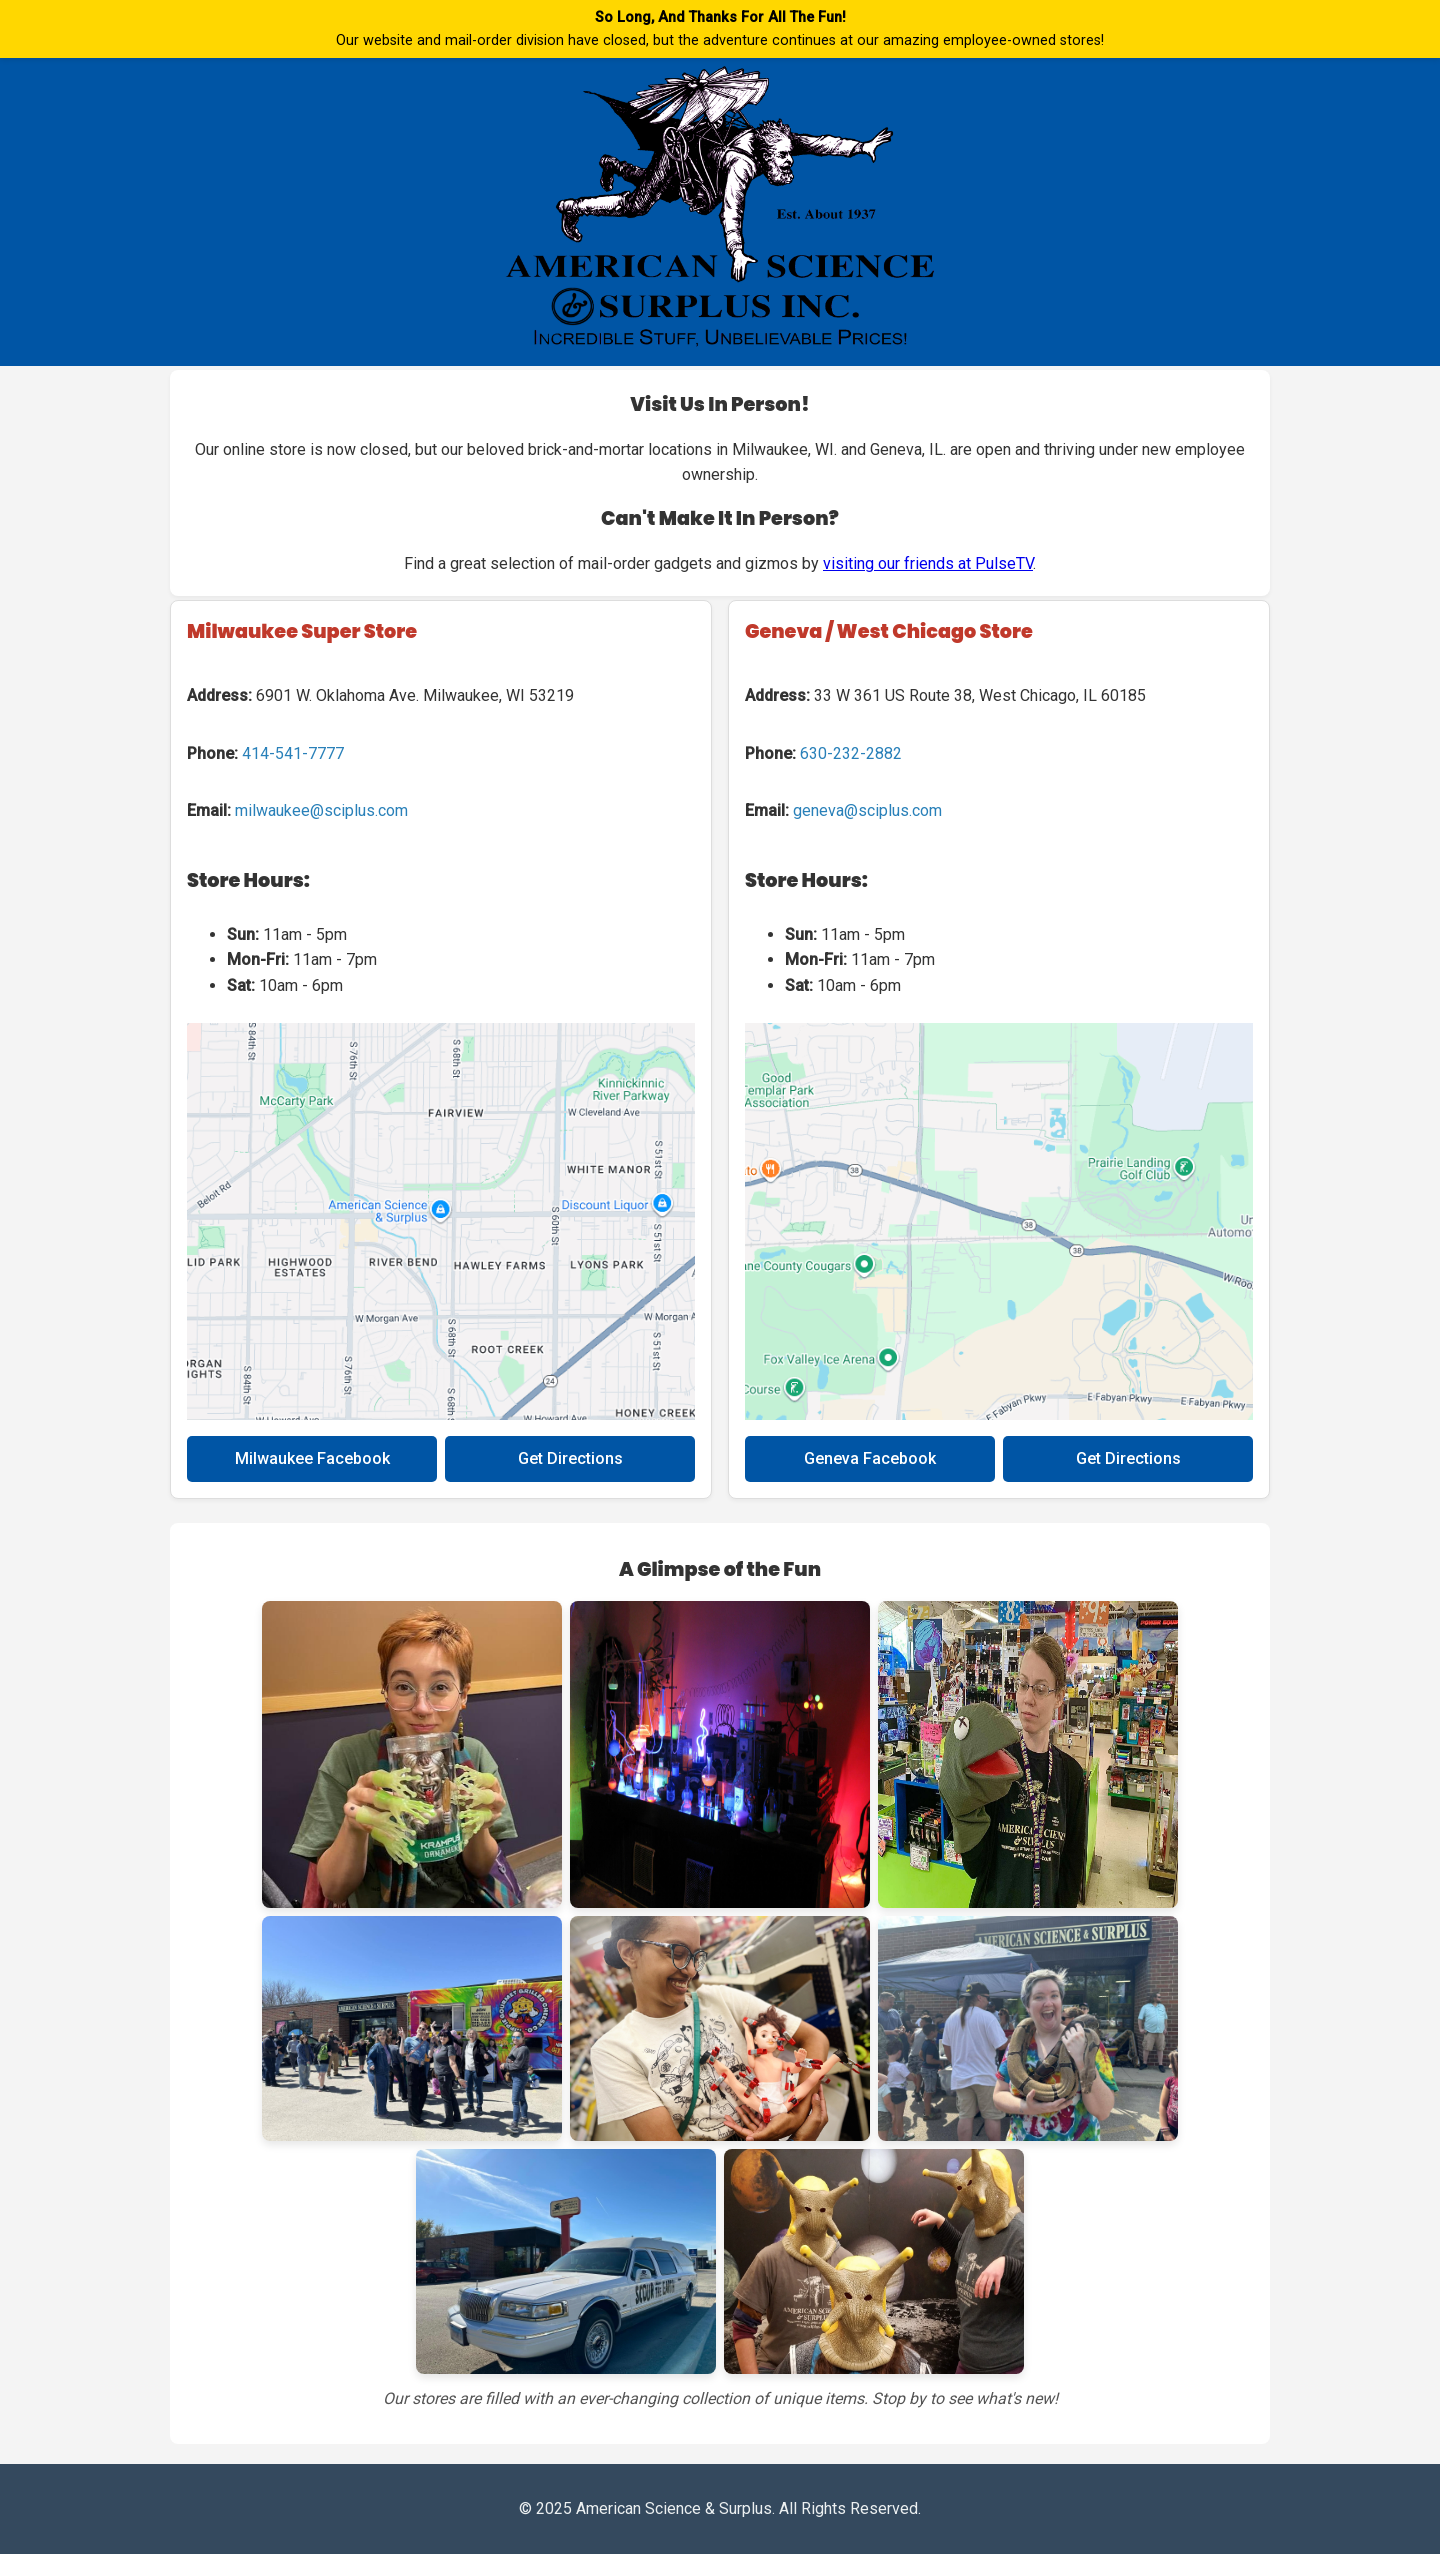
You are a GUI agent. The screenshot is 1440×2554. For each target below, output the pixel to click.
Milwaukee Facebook (312, 1458)
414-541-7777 (293, 753)
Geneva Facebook (870, 1458)
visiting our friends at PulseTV (928, 563)
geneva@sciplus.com (867, 810)
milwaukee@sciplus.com (321, 810)
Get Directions (570, 1458)
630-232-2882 (851, 753)
